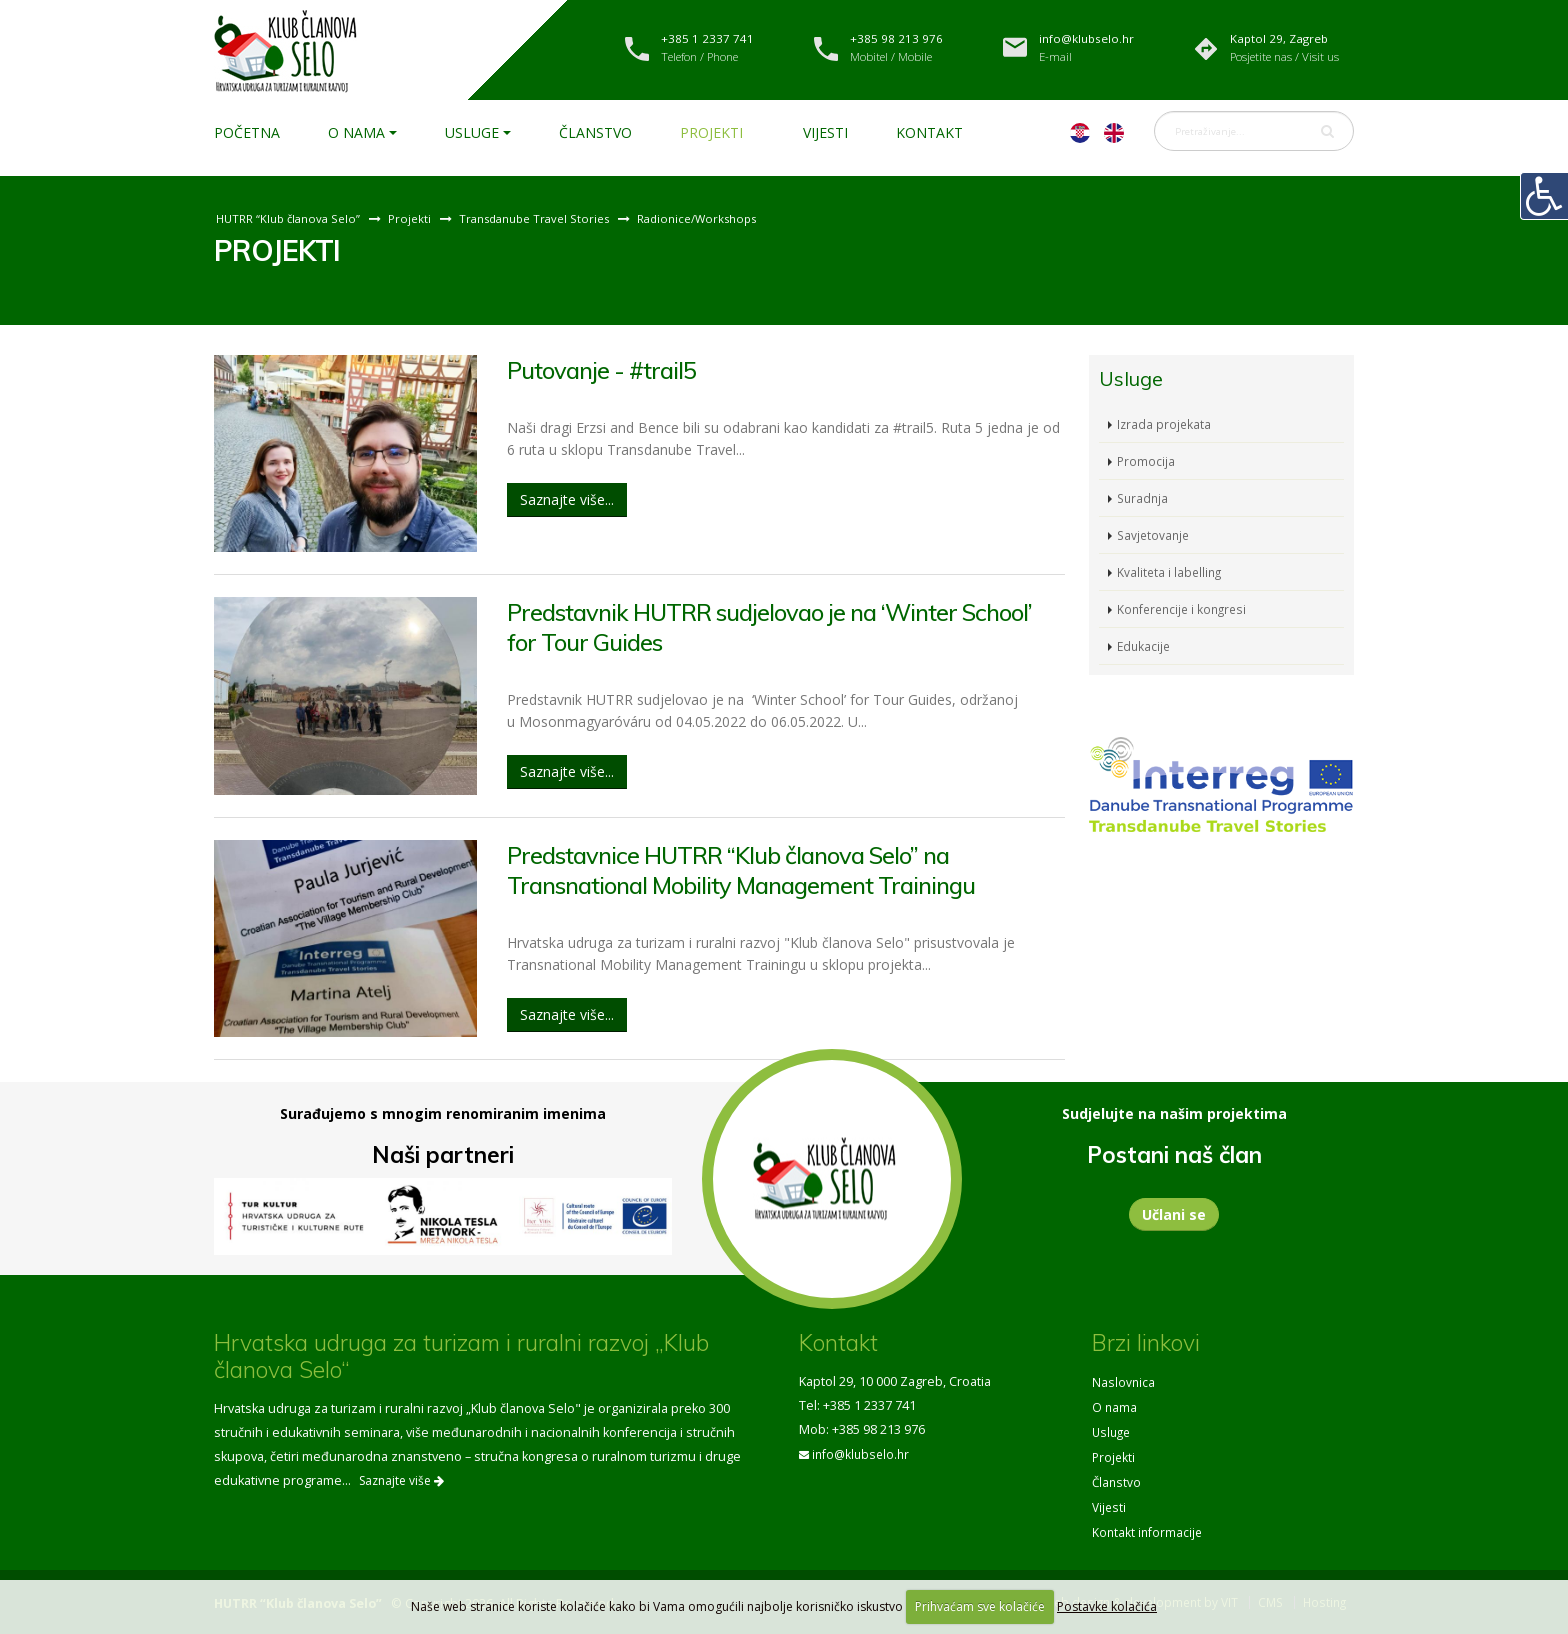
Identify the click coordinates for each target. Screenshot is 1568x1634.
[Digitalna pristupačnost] (1544, 196)
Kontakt (929, 132)
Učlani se (1174, 1214)
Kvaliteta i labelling (1171, 571)
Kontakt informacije (1148, 1525)
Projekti (711, 132)
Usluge (472, 132)
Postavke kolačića (1107, 1606)
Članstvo (595, 132)
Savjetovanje (1155, 534)
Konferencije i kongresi (1185, 608)
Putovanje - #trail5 (607, 369)
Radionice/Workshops (714, 218)
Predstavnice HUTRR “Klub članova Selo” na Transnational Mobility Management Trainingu (757, 869)
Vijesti (825, 132)
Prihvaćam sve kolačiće (980, 1606)
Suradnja (1144, 497)
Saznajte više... (567, 498)
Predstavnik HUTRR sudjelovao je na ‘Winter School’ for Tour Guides (748, 626)
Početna (247, 132)
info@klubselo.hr (863, 1453)
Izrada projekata (1165, 423)
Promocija (1146, 460)
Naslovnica (1124, 1381)
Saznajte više (401, 1480)
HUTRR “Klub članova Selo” (290, 218)
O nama (356, 132)
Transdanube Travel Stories (543, 218)
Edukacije (1145, 645)
